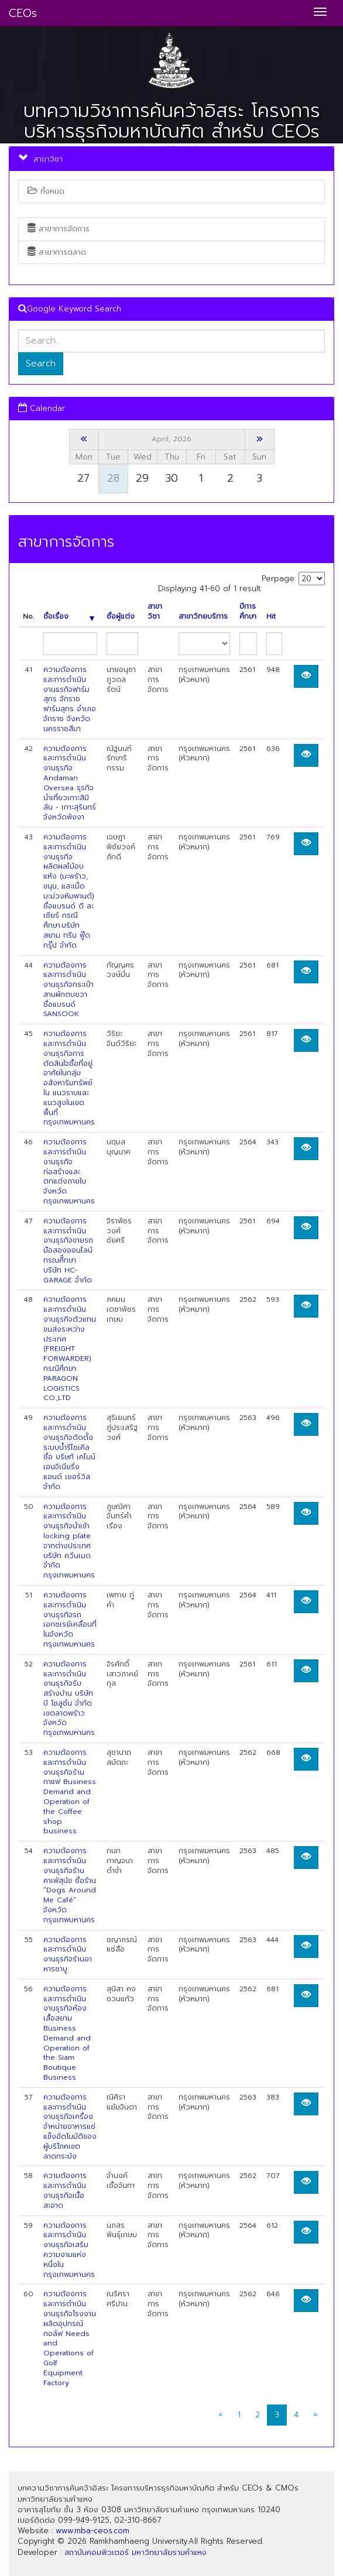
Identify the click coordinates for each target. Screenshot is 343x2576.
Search (41, 363)
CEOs (23, 13)
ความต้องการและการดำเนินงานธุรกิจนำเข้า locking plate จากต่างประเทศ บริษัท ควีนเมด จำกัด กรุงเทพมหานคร (69, 1541)
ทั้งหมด (46, 191)
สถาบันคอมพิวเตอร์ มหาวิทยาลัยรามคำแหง (135, 2552)
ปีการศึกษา (247, 612)
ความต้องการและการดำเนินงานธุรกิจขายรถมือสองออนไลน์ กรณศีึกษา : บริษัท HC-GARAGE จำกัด (68, 1250)
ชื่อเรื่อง (68, 617)
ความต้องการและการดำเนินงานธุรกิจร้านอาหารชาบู (67, 1954)
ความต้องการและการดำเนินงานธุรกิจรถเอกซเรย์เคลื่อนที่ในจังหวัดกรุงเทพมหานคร (70, 1619)
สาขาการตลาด (57, 252)
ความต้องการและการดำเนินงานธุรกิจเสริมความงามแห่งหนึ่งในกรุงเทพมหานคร (69, 2250)
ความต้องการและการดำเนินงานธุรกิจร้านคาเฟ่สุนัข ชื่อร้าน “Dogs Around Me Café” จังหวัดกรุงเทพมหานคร (69, 1885)
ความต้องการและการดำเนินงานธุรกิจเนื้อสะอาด (65, 2190)
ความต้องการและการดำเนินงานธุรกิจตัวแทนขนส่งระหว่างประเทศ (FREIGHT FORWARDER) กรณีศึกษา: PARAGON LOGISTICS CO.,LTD (69, 1348)
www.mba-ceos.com (92, 2530)
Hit (271, 617)
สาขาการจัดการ (59, 228)
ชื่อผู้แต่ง (121, 617)
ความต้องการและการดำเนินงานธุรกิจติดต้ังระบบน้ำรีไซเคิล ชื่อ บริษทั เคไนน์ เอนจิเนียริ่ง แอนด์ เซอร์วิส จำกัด (69, 1452)
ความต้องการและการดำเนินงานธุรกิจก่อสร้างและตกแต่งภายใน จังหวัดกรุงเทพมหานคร (69, 1171)
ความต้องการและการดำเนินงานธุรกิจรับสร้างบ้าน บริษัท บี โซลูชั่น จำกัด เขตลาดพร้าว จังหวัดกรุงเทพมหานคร (69, 1698)
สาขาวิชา (155, 612)
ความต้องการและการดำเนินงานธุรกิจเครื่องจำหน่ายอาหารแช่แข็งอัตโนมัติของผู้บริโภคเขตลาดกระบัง (70, 2127)
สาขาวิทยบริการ (203, 617)
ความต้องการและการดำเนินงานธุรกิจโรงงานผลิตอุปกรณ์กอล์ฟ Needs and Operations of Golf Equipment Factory (69, 2338)
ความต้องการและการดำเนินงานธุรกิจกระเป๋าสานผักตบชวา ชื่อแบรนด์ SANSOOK (68, 990)
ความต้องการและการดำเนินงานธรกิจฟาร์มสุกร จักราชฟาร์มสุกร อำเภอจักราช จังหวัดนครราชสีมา (69, 699)
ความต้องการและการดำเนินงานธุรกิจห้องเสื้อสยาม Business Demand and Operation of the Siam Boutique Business (67, 2033)
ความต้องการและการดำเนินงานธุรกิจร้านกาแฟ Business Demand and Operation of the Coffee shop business (69, 1791)
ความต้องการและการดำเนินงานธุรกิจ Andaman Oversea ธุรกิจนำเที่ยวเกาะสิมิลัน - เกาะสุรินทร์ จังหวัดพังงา (69, 783)
